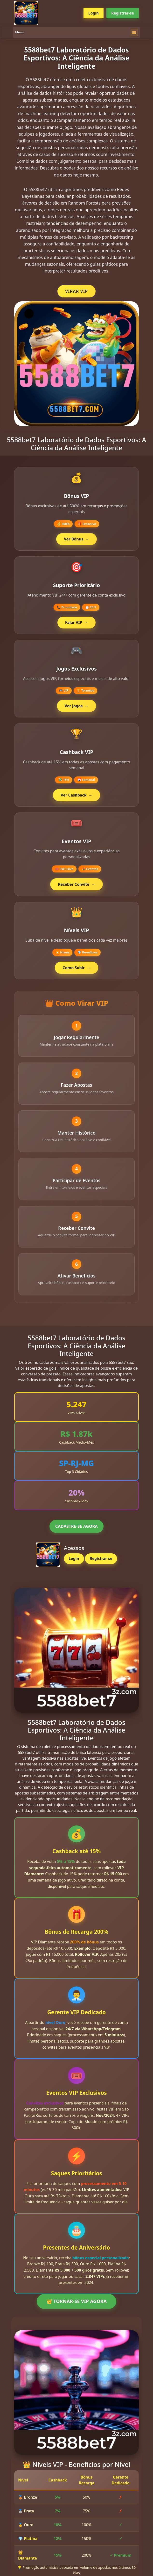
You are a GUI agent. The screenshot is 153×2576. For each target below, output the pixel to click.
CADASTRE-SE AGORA (76, 1532)
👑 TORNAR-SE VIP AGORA (76, 2307)
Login (93, 13)
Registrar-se (122, 13)
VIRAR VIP (76, 291)
